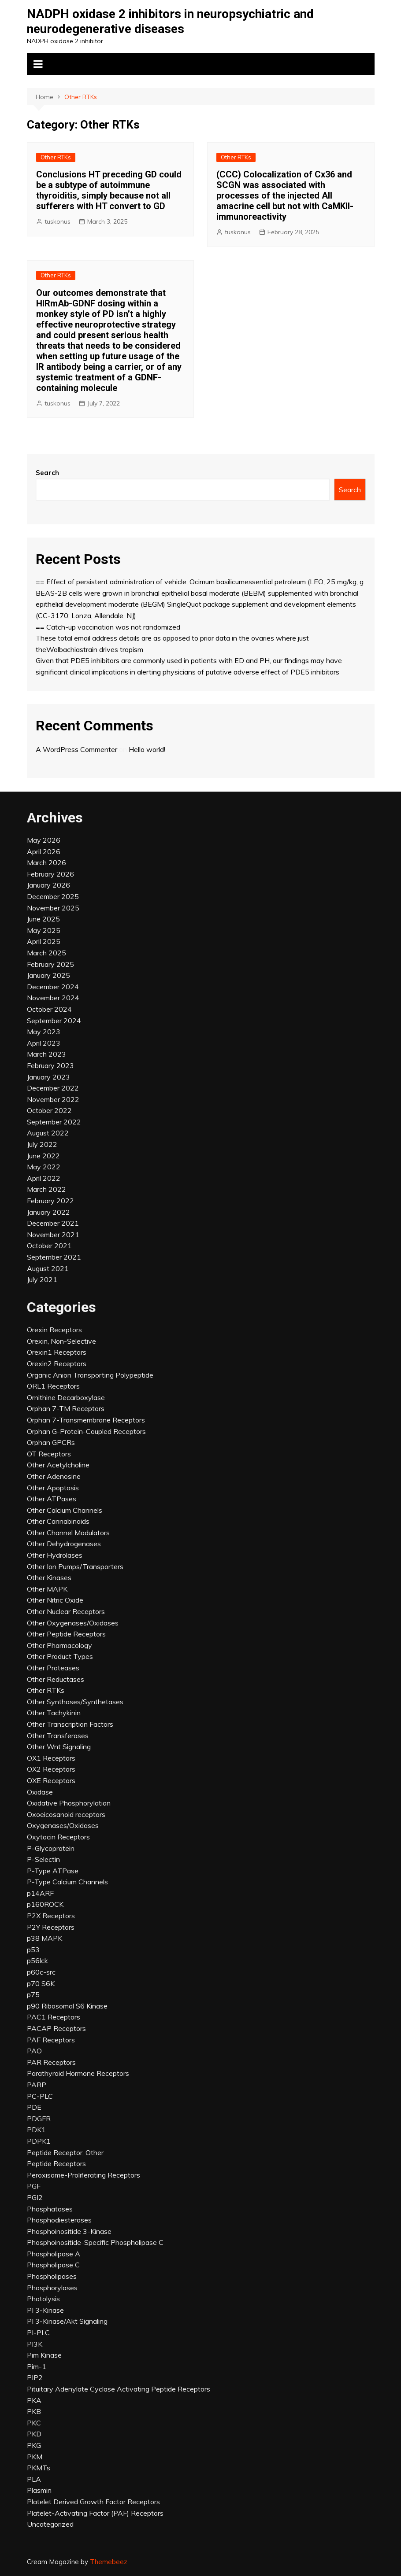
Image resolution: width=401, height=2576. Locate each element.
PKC (34, 2422)
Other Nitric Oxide (55, 1600)
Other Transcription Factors (70, 1724)
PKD (34, 2433)
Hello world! (147, 749)
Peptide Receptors (56, 2163)
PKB (34, 2411)
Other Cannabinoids (58, 1521)
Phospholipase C (53, 2264)
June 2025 (43, 918)
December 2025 (53, 896)
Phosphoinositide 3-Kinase (69, 2231)
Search (47, 472)
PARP (36, 2084)
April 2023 (43, 1043)
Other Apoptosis (53, 1487)
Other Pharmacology (59, 1645)
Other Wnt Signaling (59, 1746)
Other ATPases (51, 1498)
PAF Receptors (51, 2039)
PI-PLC (38, 2332)
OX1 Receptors (51, 1758)
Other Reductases (55, 1679)
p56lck (37, 1960)
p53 (33, 1949)
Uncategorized (50, 2524)
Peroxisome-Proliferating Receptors (83, 2175)
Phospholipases (52, 2276)
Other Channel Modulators (68, 1532)
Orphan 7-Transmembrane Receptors (86, 1419)
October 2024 (49, 1009)
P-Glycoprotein (50, 1848)
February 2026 (50, 874)
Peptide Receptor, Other (65, 2152)
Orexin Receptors (54, 1329)
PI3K (34, 2344)
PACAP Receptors (56, 2028)
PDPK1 (39, 2141)
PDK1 (36, 2129)
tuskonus (58, 221)
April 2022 (43, 1178)
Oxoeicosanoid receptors (66, 1814)
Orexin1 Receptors (56, 1352)
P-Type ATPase (52, 1870)
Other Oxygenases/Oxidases (73, 1622)
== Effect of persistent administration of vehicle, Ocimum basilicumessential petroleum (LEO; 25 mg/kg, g (200, 581)
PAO (34, 2050)
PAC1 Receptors (53, 2016)
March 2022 (46, 1189)
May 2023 (43, 1031)
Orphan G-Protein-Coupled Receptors (86, 1431)
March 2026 (46, 862)
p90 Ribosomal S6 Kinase (67, 2005)
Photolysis (43, 2298)
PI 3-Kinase (45, 2310)
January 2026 (48, 885)
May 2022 (43, 1166)
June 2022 (43, 1155)
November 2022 (53, 1099)
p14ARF (40, 1893)
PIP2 (35, 2377)
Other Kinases (49, 1577)
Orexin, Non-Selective (61, 1341)
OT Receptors (49, 1453)
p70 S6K (41, 1983)
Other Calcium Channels (64, 1510)
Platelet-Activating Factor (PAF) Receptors (95, 2513)
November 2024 (53, 997)
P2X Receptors (51, 1915)
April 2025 (43, 941)
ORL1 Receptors (53, 1386)
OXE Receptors (51, 1780)
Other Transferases (58, 1735)
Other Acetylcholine (58, 1464)
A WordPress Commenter (76, 749)
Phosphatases (50, 2208)
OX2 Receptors (51, 1769)
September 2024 (54, 1020)
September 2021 (54, 1257)
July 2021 (42, 1279)
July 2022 (42, 1144)
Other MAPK (47, 1589)
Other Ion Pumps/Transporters (75, 1566)
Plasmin (39, 2490)
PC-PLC (40, 2096)
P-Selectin (43, 1859)
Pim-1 (36, 2366)
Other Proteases (53, 1667)
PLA (34, 2479)
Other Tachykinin (54, 1712)
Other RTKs (56, 157)
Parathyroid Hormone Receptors (78, 2073)
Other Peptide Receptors (66, 1633)
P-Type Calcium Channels (67, 1881)
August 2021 (48, 1268)
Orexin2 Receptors (56, 1363)
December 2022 (53, 1087)
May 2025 (43, 930)
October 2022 (49, 1110)
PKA (34, 2400)
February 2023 (50, 1065)
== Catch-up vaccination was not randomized (108, 627)
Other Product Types (60, 1656)
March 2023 (46, 1054)
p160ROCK (45, 1904)
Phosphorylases (52, 2287)
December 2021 (53, 1223)
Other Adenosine (54, 1476)
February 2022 (50, 1200)
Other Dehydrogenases (64, 1543)
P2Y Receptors (50, 1927)
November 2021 (53, 1234)
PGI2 (35, 2197)
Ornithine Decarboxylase (66, 1397)
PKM (34, 2456)
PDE (34, 2107)
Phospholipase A (53, 2253)
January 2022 (48, 1212)
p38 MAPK (44, 1938)
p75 (33, 1994)
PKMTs (38, 2467)
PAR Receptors (51, 2062)
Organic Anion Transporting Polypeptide (90, 1375)
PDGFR (39, 2118)
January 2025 (48, 975)
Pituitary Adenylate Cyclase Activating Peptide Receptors (118, 2388)
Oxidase (40, 1791)
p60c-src (41, 1972)
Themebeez (108, 2562)
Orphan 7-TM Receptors (65, 1408)
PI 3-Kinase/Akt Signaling (67, 2321)
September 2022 (54, 1121)
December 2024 (53, 986)
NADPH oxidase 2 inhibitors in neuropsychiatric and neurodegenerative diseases (170, 21)
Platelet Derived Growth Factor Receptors (93, 2501)
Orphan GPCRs (51, 1442)
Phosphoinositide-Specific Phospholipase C (95, 2242)
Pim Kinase (44, 2355)
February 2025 (50, 964)
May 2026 (43, 840)
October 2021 (49, 1245)
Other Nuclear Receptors (66, 1611)
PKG (34, 2445)
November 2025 (53, 907)
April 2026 (43, 851)
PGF (34, 2186)
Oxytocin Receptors (58, 1836)
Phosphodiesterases (59, 2219)
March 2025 (46, 952)
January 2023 (48, 1076)
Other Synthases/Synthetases (75, 1701)
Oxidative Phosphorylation (69, 1802)
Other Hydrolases (54, 1555)
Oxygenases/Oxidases (63, 1825)
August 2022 (48, 1132)
